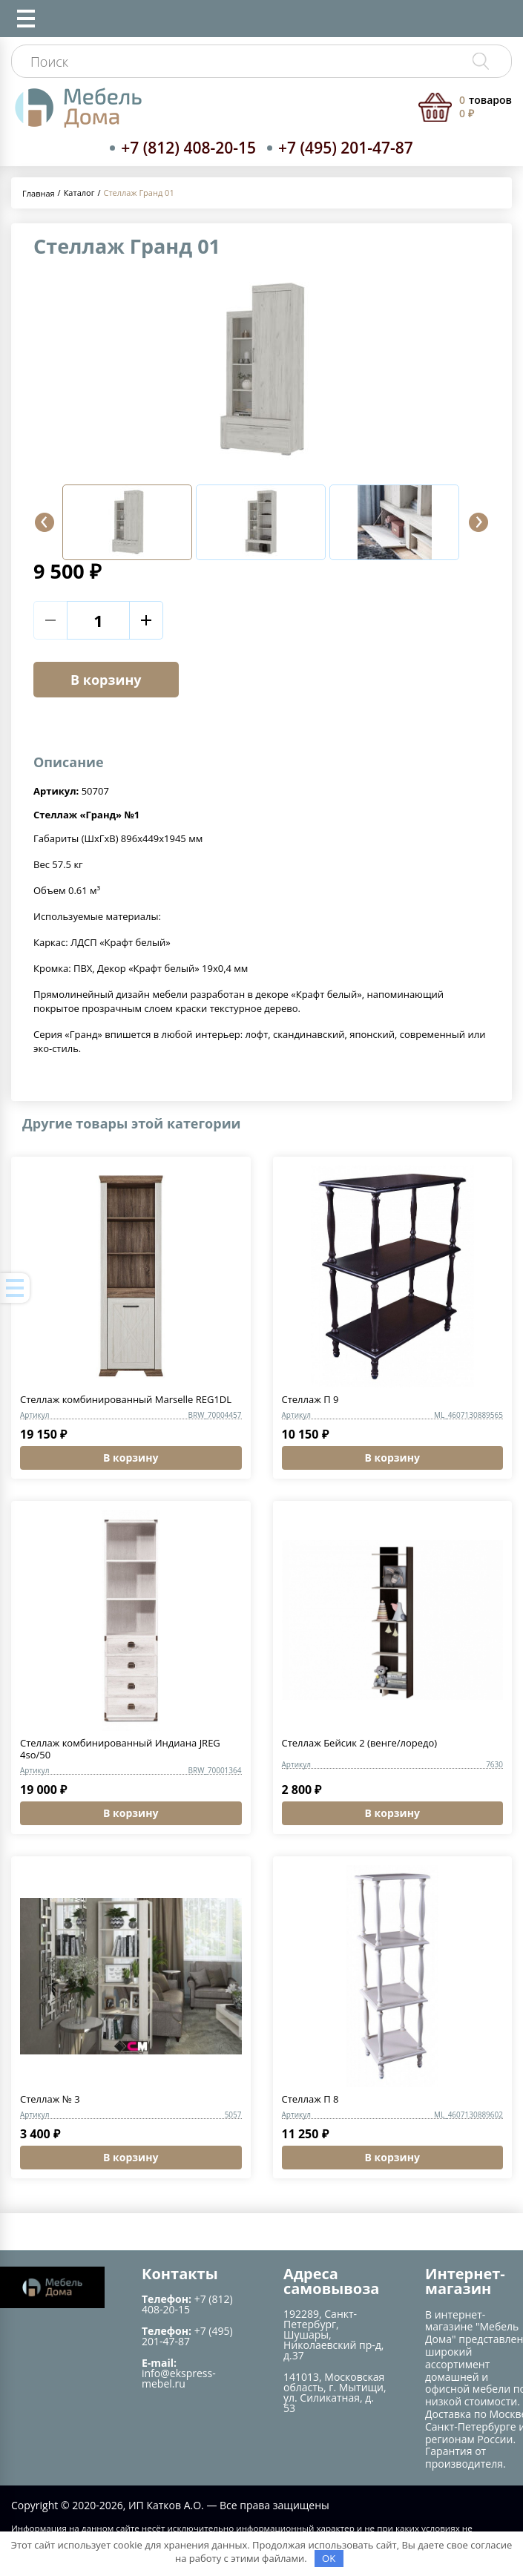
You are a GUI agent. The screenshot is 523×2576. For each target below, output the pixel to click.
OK (328, 2558)
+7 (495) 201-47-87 (345, 147)
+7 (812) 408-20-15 (188, 147)
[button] (44, 522)
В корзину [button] (130, 1457)
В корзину (106, 680)
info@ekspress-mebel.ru (179, 2378)
